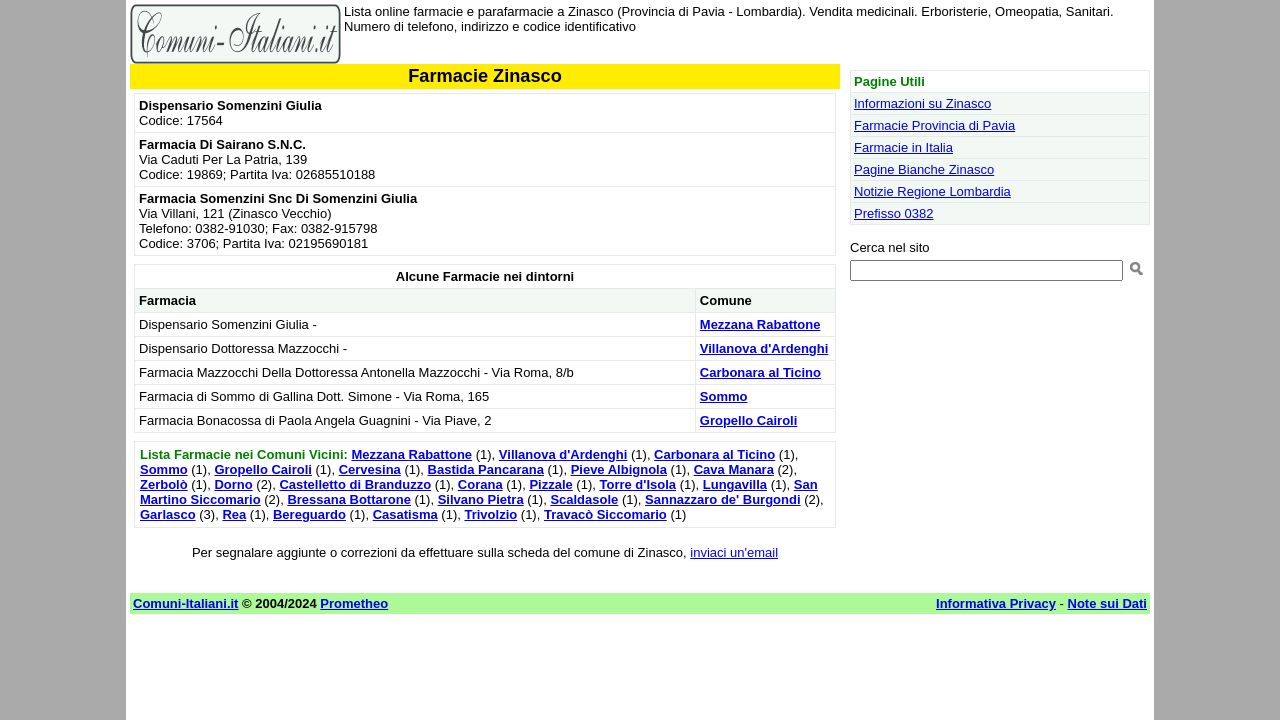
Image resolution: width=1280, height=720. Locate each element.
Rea (234, 514)
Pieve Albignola (619, 469)
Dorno (233, 484)
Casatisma (405, 514)
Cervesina (370, 469)
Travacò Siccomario (605, 514)
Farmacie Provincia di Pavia (934, 125)
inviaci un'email (734, 552)
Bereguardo (309, 514)
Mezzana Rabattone (760, 324)
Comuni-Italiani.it (185, 603)
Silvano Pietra (481, 499)
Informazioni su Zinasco (922, 103)
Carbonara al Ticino (760, 372)
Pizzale (550, 484)
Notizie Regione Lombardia (932, 191)
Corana (480, 484)
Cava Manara (734, 469)
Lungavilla (735, 484)
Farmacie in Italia (903, 147)
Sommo (724, 396)
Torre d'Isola (637, 484)
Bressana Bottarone (349, 499)
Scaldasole (584, 499)
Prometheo (354, 603)
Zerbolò (164, 484)
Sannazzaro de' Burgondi (723, 499)
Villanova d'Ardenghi (764, 348)
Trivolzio (490, 514)
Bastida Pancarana (486, 469)
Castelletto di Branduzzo (355, 484)
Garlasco (168, 514)
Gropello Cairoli (749, 420)
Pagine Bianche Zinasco (924, 169)
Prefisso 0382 (894, 213)
